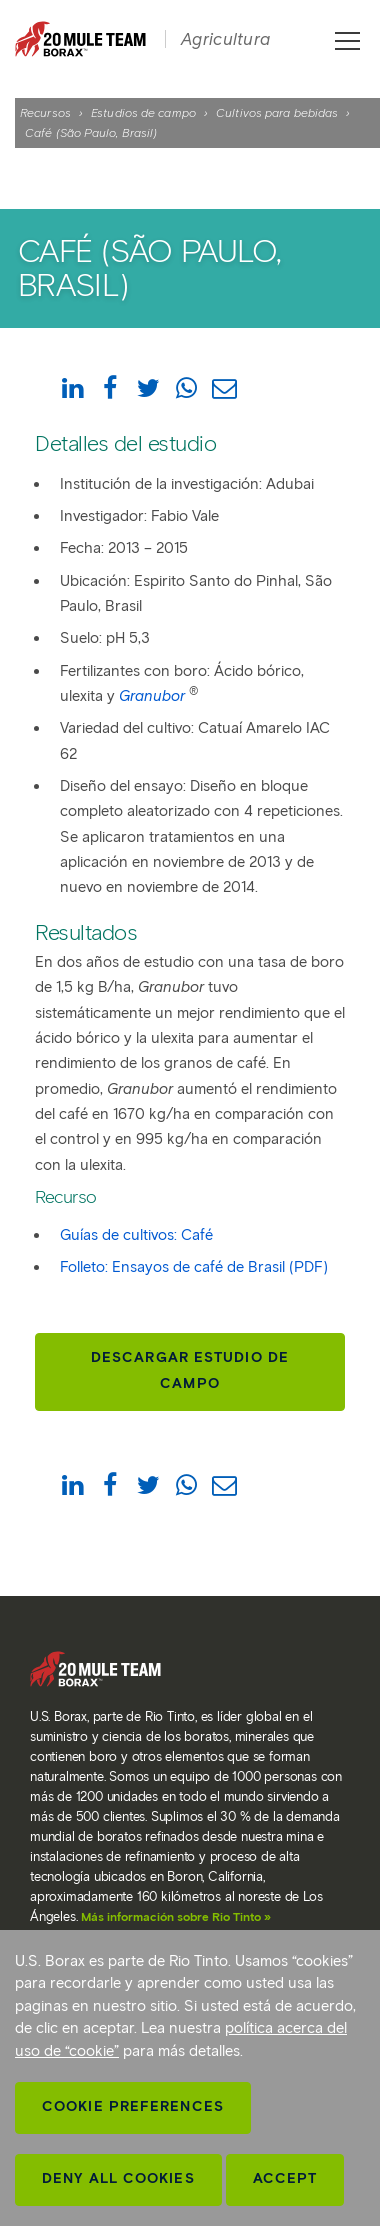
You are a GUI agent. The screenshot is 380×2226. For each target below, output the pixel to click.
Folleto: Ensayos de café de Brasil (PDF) (194, 1267)
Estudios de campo (143, 112)
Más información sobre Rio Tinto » (176, 1916)
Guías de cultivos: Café (136, 1235)
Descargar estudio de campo (190, 1370)
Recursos (45, 112)
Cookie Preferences (133, 2106)
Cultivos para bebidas (277, 112)
